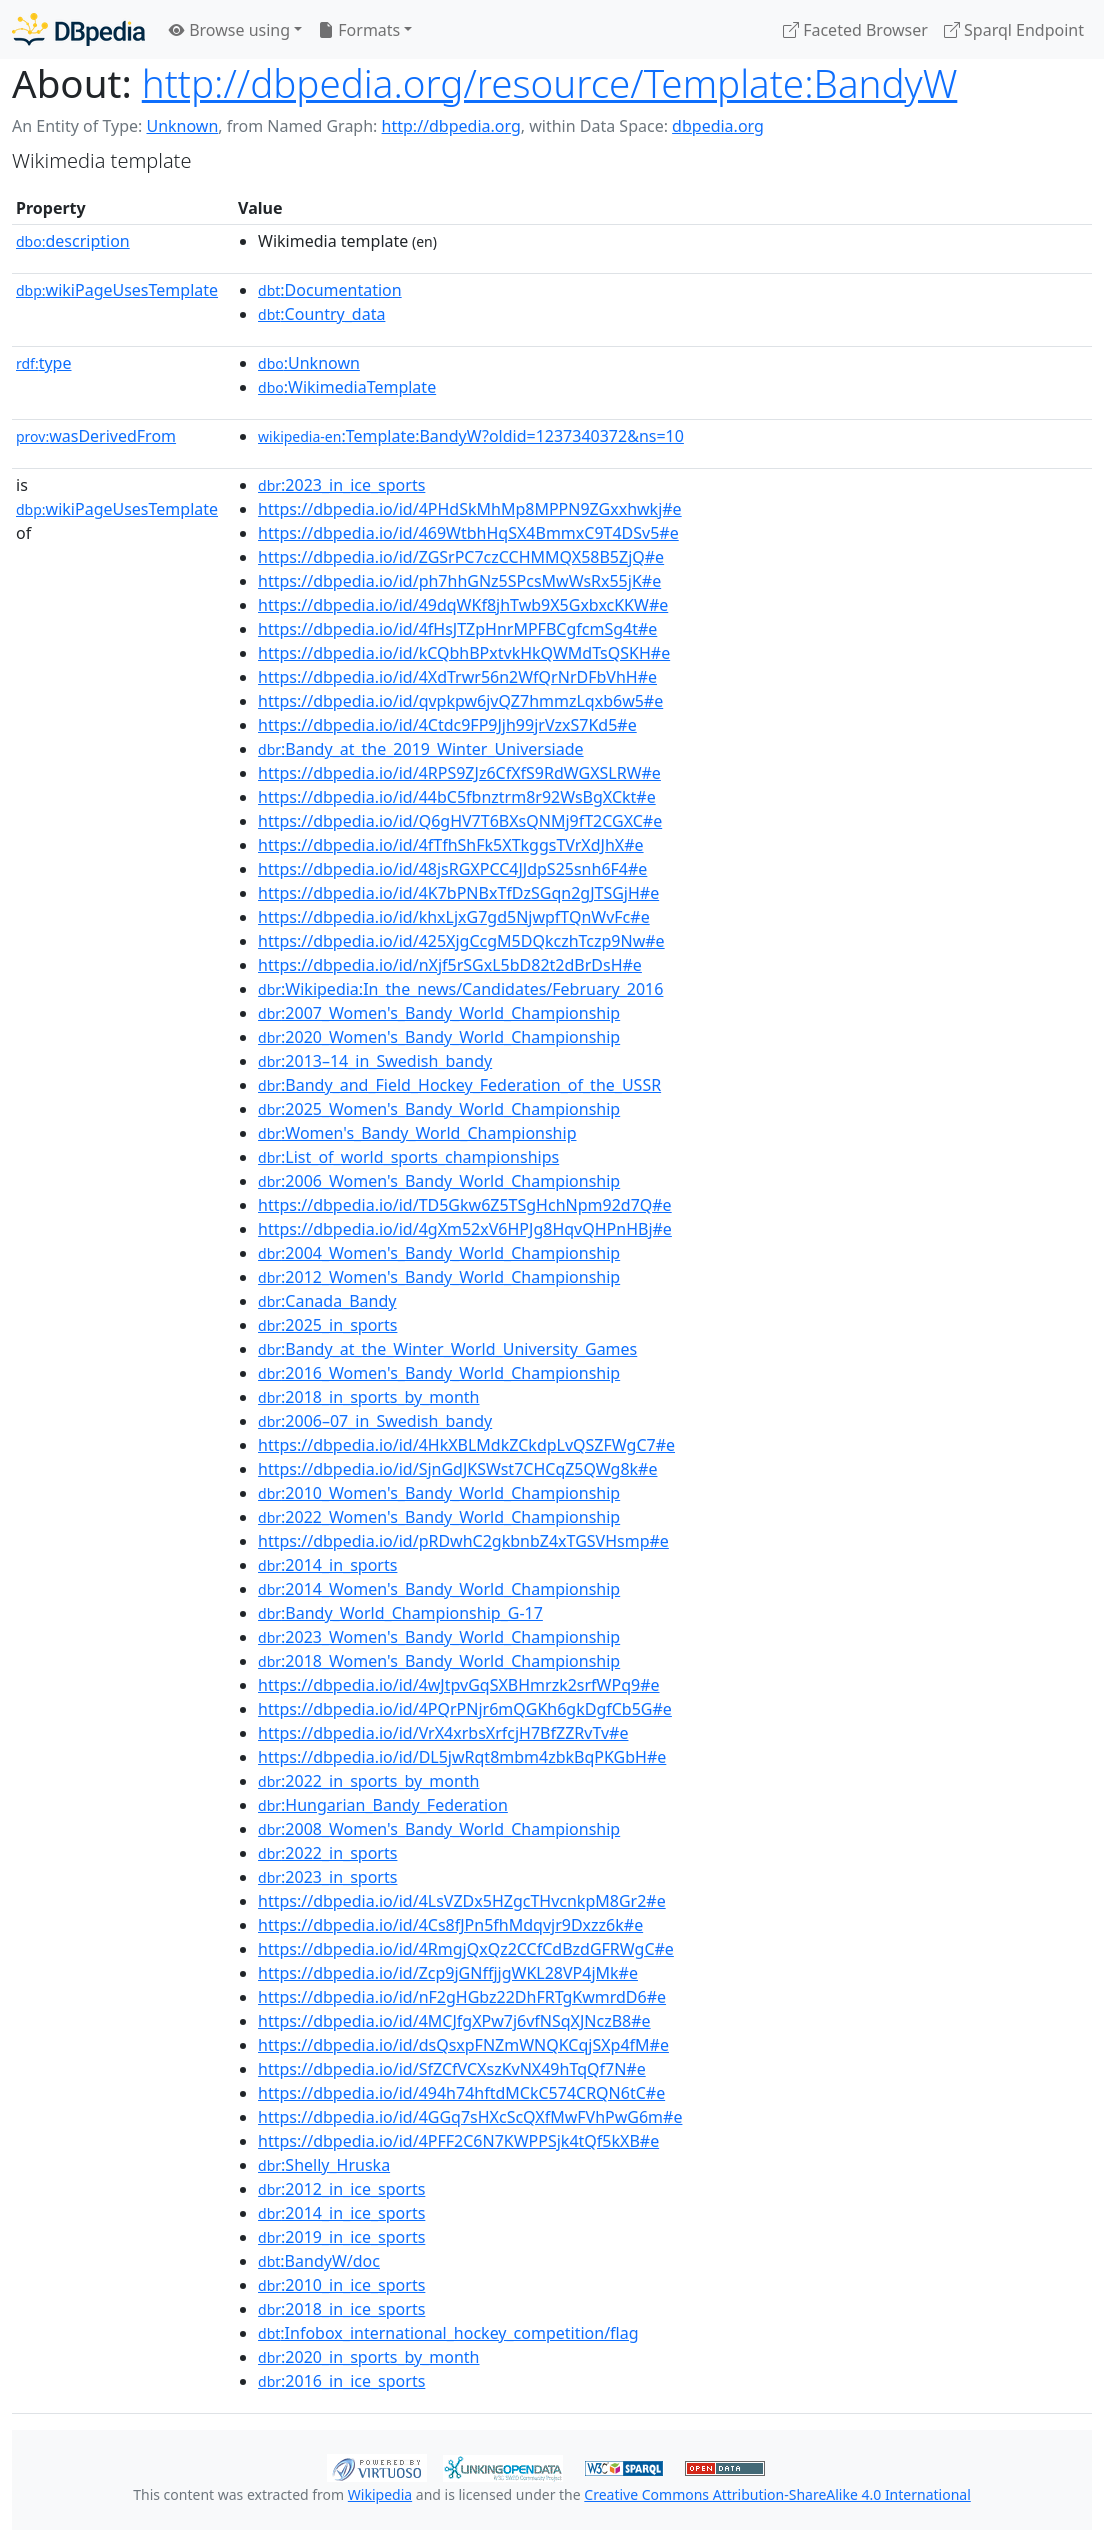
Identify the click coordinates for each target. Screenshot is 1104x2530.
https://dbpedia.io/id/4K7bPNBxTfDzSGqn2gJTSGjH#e (458, 893)
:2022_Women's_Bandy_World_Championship (439, 1517)
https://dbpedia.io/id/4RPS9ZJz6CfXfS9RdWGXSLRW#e (459, 773)
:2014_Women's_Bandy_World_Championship (439, 1589)
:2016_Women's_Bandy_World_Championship (439, 1373)
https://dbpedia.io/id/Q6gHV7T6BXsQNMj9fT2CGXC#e (460, 821)
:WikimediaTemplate (347, 387)
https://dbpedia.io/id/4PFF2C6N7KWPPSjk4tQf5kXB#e (458, 2141)
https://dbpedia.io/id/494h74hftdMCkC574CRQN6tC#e (461, 2093)
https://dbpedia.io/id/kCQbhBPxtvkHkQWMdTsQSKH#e (464, 653)
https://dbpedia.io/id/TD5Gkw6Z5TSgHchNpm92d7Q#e (465, 1205)
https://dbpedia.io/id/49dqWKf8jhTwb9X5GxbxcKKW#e (463, 605)
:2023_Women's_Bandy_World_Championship (439, 1637)
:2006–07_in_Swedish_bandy (375, 1421)
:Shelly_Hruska (324, 2165)
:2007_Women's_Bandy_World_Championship (439, 1013)
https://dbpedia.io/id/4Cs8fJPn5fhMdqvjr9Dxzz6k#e (450, 1925)
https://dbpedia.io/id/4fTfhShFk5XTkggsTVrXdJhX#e (451, 845)
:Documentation (330, 290)
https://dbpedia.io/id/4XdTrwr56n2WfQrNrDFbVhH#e (457, 677)
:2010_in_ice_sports (341, 2285)
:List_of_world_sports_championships (408, 1157)
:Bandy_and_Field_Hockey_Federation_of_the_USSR (459, 1085)
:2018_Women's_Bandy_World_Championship (439, 1661)
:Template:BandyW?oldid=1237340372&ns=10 (471, 436)
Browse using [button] (229, 30)
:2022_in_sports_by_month (368, 1781)
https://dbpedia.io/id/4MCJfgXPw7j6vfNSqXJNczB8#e (454, 2021)
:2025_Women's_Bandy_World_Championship (439, 1109)
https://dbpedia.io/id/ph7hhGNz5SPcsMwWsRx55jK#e (459, 581)
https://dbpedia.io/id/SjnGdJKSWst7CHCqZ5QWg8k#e (457, 1469)
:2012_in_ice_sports (341, 2189)
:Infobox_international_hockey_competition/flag (448, 2333)
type (44, 363)
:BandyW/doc (319, 2261)
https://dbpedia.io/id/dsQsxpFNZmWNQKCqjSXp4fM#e (463, 2045)
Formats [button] (359, 30)
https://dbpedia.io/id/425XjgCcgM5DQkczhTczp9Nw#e (461, 941)
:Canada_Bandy (327, 1301)
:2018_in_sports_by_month (368, 1397)
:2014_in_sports (327, 1565)
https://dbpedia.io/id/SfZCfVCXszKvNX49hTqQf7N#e (452, 2069)
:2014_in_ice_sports (341, 2213)
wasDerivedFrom (96, 436)
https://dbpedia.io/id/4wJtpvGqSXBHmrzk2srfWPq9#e (459, 1685)
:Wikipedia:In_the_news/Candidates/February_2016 (460, 989)
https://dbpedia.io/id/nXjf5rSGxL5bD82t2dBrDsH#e (450, 965)
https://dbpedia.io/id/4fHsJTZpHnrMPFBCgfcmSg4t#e (457, 629)
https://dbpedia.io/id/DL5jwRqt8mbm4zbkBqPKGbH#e (462, 1757)
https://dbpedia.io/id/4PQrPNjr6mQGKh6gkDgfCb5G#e (465, 1709)
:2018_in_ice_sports (341, 2309)
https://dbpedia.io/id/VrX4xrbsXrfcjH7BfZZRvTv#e (443, 1733)
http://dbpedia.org (451, 126)
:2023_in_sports (327, 1877)
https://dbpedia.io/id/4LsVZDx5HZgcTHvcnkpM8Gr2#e (462, 1901)
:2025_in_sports (327, 1325)
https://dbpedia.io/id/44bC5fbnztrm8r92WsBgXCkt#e (457, 797)
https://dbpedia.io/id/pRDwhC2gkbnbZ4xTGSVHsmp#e (463, 1541)
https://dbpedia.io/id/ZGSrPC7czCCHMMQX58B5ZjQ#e (461, 557)
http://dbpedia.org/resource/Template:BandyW (550, 83)
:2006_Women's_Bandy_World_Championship (439, 1181)
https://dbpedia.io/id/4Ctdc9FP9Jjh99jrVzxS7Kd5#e (447, 725)
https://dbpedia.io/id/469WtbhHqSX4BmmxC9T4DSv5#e (468, 533)
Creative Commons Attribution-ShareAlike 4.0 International (777, 2494)
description (73, 241)
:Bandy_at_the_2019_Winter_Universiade (421, 749)
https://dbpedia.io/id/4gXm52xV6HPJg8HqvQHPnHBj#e (465, 1229)
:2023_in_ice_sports (341, 485)
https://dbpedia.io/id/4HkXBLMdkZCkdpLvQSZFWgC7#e (466, 1445)
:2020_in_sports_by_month (368, 2357)
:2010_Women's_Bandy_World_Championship (439, 1493)
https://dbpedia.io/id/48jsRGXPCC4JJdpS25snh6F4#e (452, 869)
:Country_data (321, 314)
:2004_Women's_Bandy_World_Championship (439, 1253)
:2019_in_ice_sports (341, 2237)
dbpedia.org (718, 126)
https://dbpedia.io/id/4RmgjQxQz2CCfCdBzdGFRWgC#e (466, 1949)
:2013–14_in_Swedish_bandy (375, 1061)
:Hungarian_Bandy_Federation (383, 1805)
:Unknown (309, 363)
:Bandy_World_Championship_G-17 (400, 1613)
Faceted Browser (855, 30)
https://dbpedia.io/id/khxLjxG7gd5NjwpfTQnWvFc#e (454, 917)
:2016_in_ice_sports (341, 2381)
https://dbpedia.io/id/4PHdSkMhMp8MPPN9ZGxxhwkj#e (470, 509)
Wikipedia (380, 2494)
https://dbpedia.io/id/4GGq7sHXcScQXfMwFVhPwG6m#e (470, 2117)
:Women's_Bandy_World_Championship (417, 1133)
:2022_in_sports (327, 1853)
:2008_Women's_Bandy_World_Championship (439, 1829)
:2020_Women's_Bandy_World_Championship (439, 1037)
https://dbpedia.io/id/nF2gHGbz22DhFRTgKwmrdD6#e (462, 1997)
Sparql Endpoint (1014, 30)
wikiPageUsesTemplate (117, 290)
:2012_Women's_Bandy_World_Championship (439, 1277)
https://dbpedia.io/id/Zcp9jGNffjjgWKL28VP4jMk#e (448, 1973)
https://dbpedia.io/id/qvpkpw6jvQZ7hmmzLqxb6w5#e (460, 701)
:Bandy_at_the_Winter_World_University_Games (447, 1349)
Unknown (182, 126)
